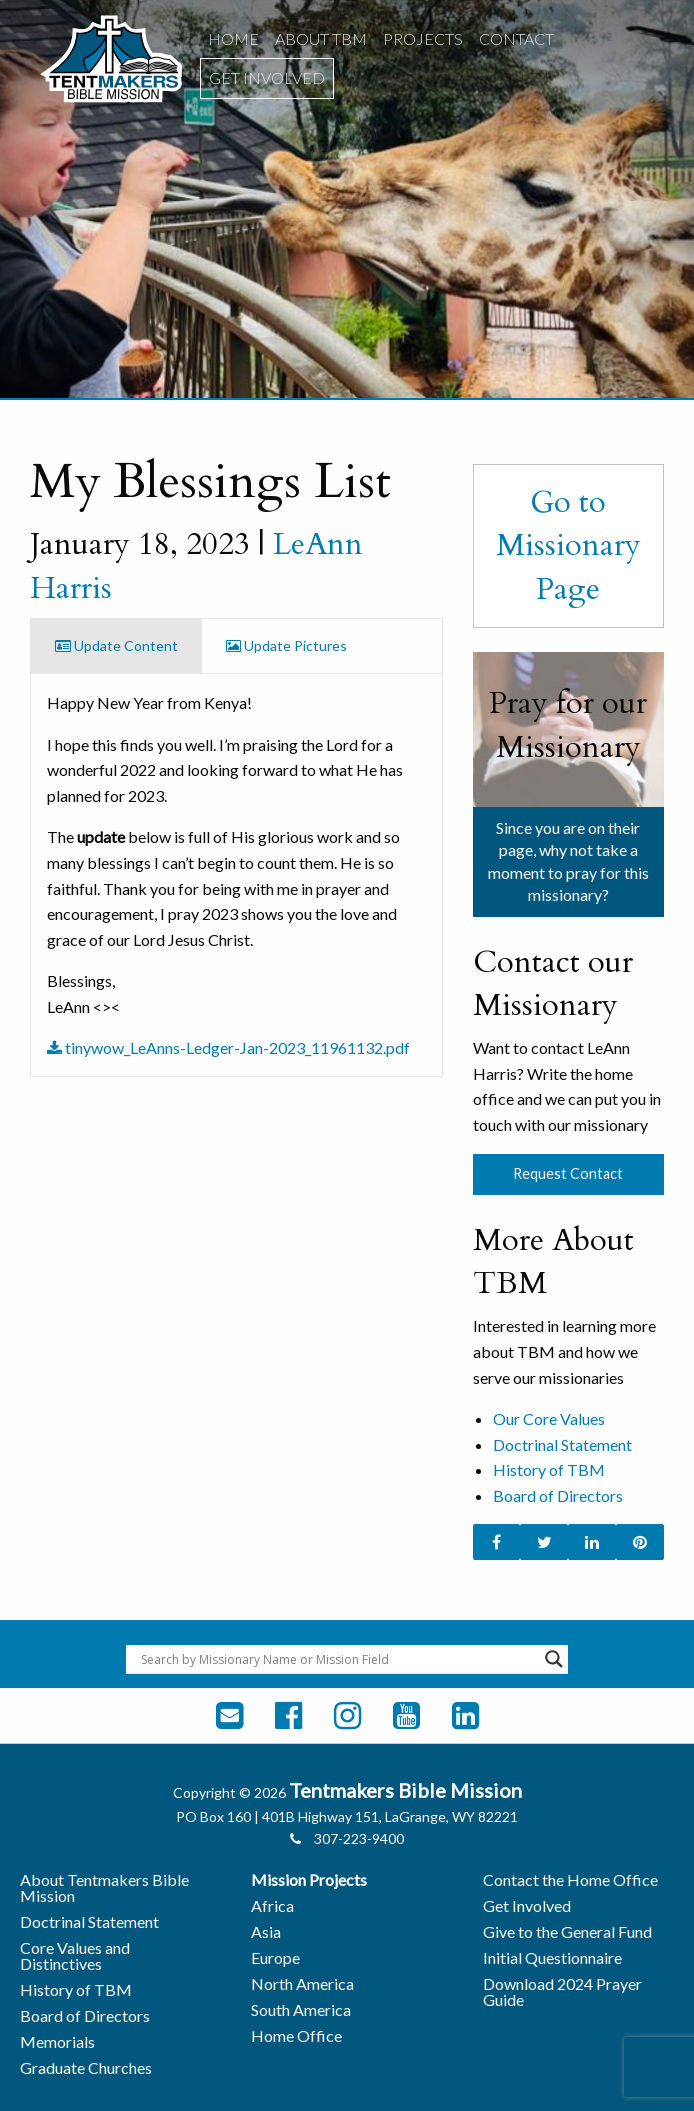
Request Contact (568, 1173)
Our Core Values (549, 1418)
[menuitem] (233, 39)
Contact (516, 38)
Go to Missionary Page (568, 545)
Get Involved (267, 77)
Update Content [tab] (116, 645)
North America (302, 1983)
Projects (423, 38)
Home (233, 38)
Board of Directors (558, 1495)
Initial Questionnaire (552, 1957)
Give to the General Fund (567, 1931)
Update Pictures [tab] (286, 645)
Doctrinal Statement (562, 1444)
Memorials (57, 2041)
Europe (275, 1957)
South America (301, 2009)
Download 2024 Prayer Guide (562, 1991)
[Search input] (338, 1659)
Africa (272, 1905)
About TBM (321, 38)
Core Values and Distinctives (75, 1955)
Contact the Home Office (570, 1879)
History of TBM (549, 1469)
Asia (266, 1931)
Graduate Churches (86, 2067)
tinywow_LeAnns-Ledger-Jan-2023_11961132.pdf (228, 1047)
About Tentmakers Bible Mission (104, 1887)
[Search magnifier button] (554, 1659)
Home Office (296, 2035)
